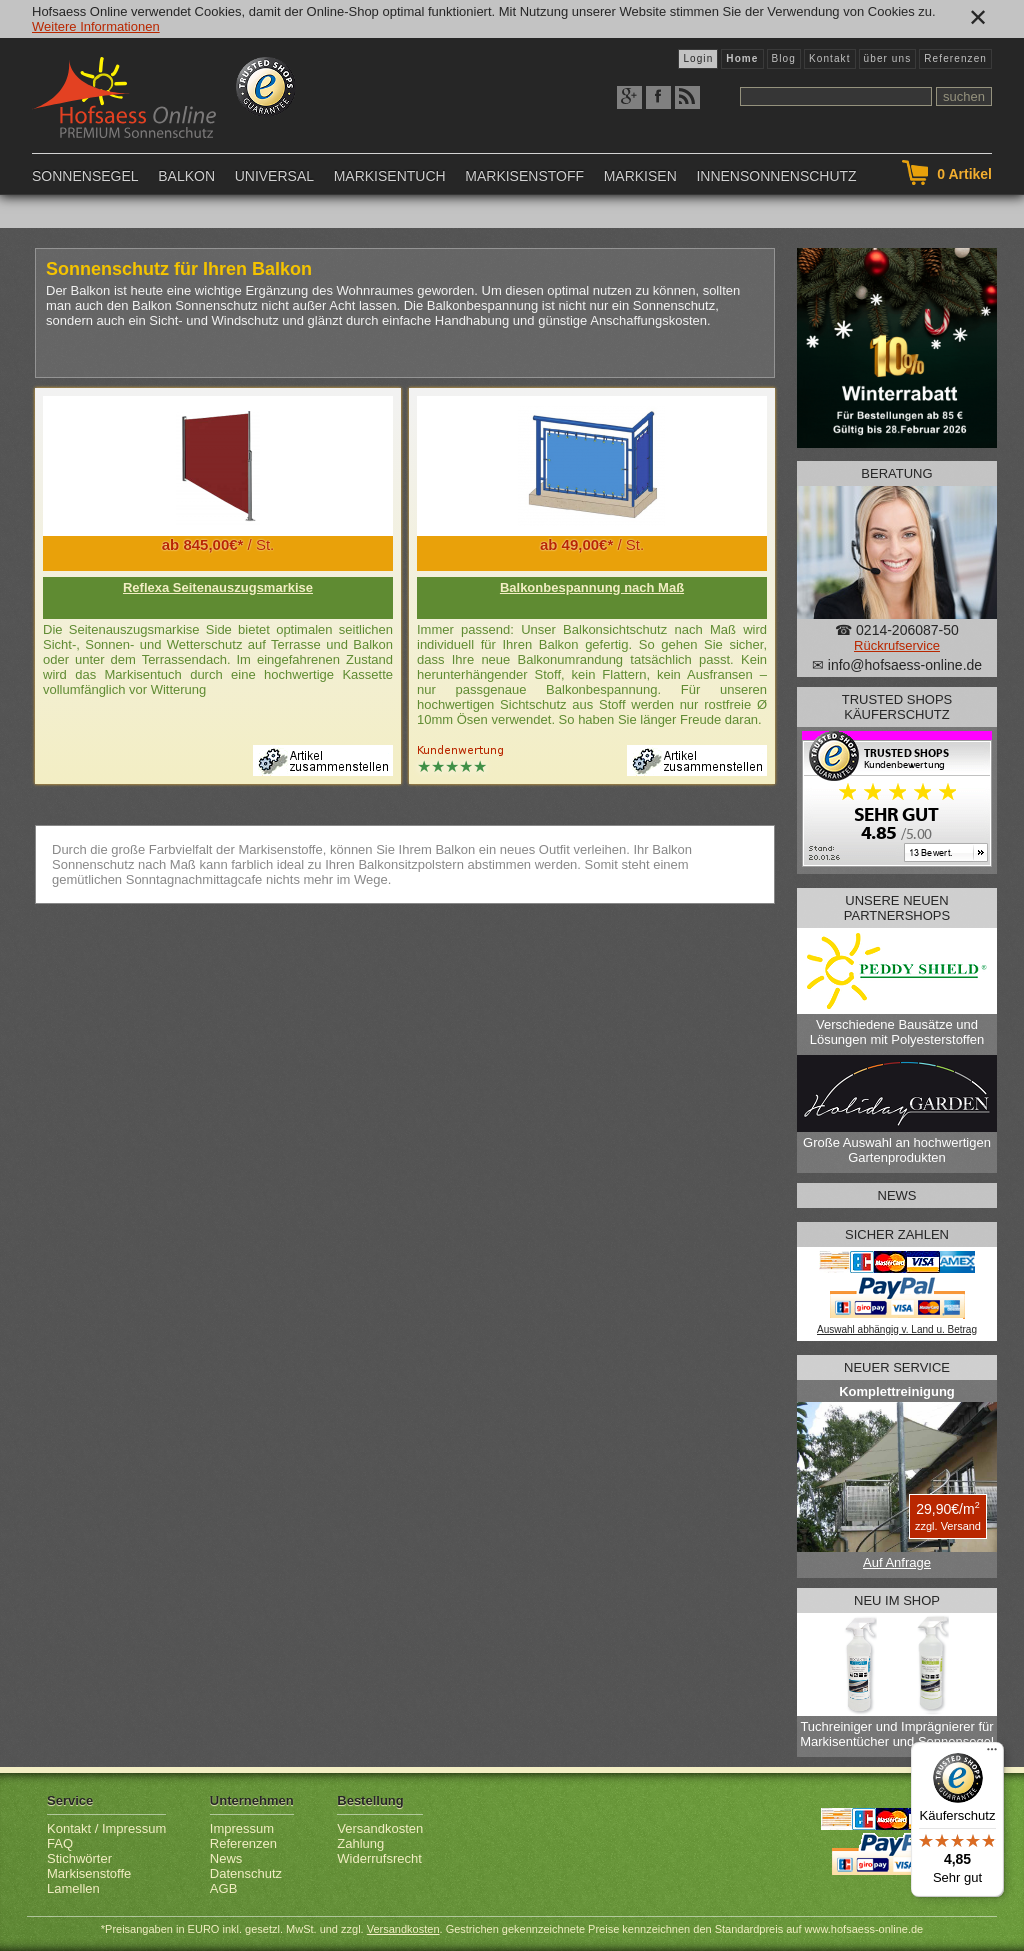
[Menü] (992, 1754)
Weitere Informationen (96, 26)
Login (698, 58)
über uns (888, 58)
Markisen (640, 176)
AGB (223, 1888)
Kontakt (830, 58)
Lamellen (73, 1888)
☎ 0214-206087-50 (897, 630)
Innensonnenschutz (776, 176)
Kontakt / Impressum (106, 1828)
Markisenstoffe (89, 1873)
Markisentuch (390, 176)
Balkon (186, 176)
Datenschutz (246, 1873)
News (226, 1858)
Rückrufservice (897, 645)
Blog (784, 58)
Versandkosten (380, 1828)
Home (742, 58)
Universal (274, 176)
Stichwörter (79, 1858)
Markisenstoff (524, 176)
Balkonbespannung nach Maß (592, 587)
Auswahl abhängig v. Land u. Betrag (897, 1329)
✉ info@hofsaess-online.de (897, 665)
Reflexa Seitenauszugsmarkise (218, 587)
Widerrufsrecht (379, 1858)
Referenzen (955, 58)
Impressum (242, 1828)
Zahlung (360, 1843)
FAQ (60, 1843)
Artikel (964, 174)
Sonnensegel (85, 176)
